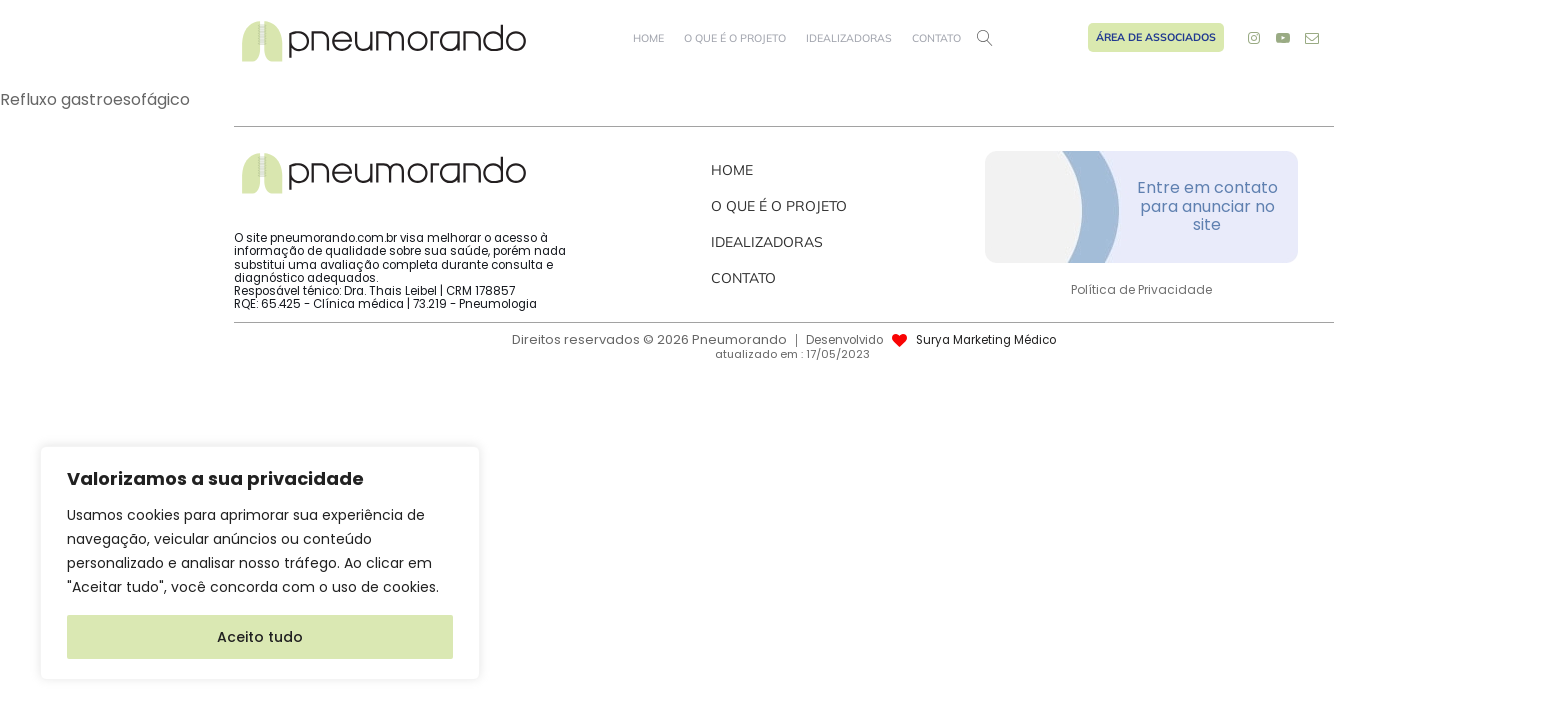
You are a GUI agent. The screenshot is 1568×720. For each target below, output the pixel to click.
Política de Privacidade (1141, 290)
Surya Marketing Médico (986, 340)
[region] (260, 563)
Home (648, 38)
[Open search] (985, 38)
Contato (936, 38)
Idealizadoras (849, 38)
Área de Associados (1156, 37)
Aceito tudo (260, 637)
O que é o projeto (735, 38)
